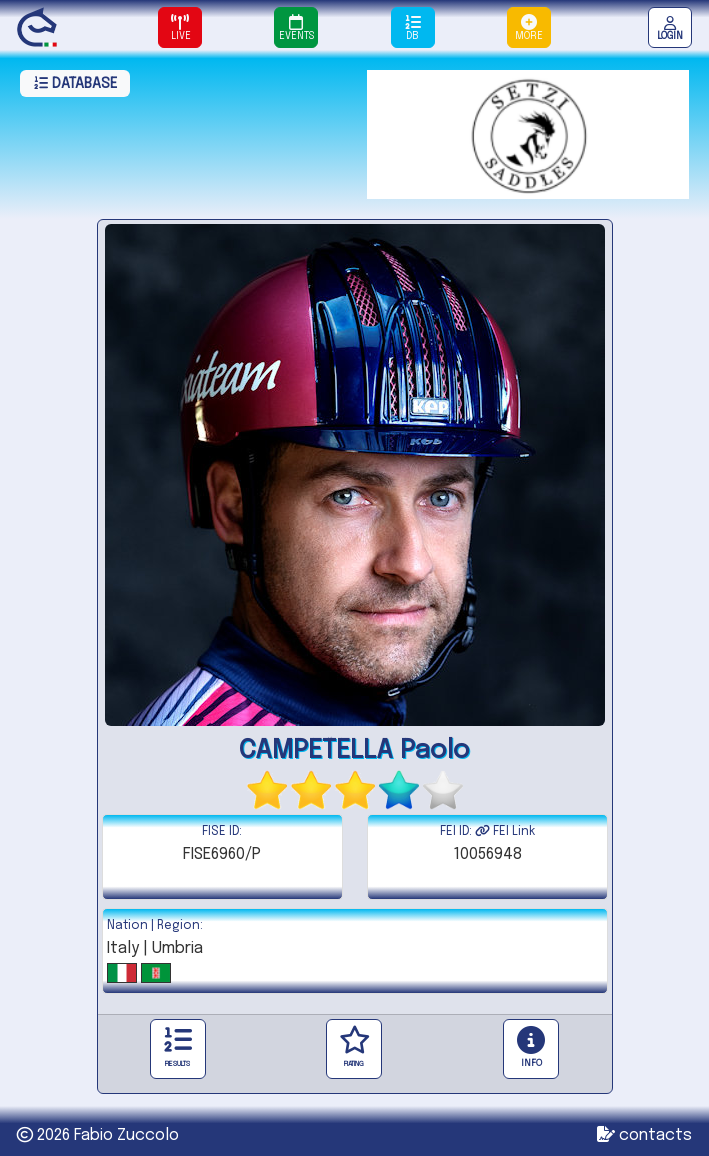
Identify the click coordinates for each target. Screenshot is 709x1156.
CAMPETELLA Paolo (354, 750)
